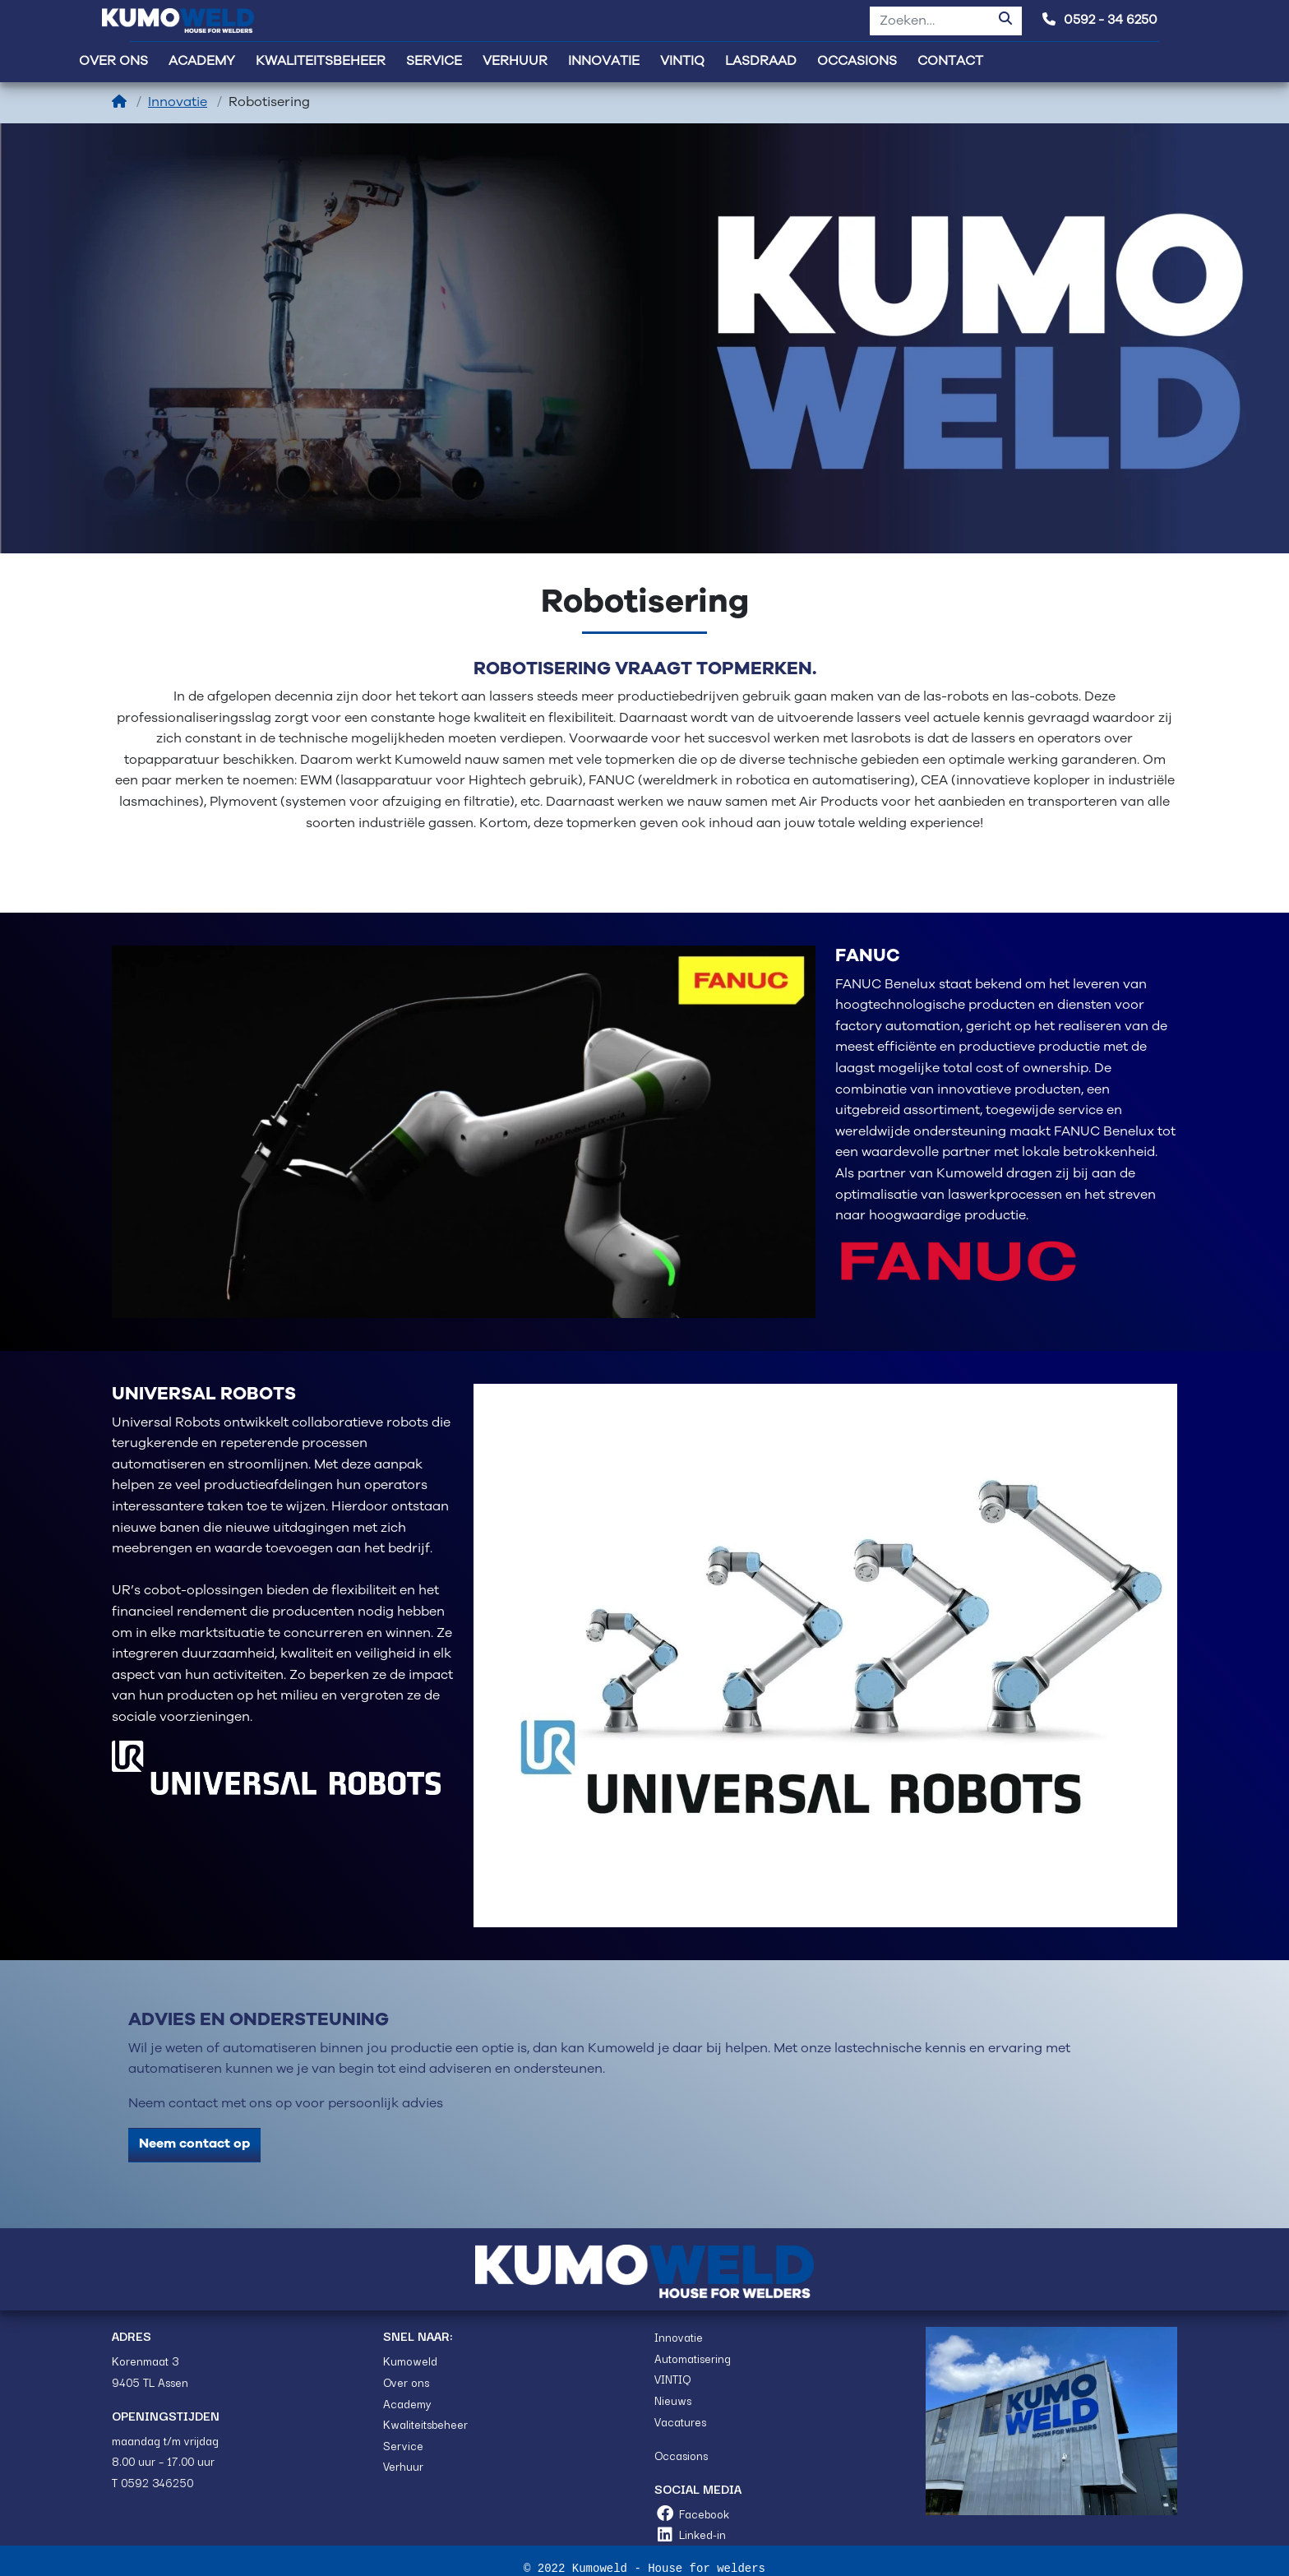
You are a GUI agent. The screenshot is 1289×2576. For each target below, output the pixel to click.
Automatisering (692, 2358)
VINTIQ (672, 2379)
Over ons (406, 2382)
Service (403, 2445)
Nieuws (672, 2400)
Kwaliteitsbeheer (425, 2424)
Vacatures (680, 2421)
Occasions (681, 2455)
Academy (407, 2403)
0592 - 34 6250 (1099, 20)
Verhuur (403, 2466)
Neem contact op (194, 2144)
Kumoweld (410, 2361)
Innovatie (177, 102)
